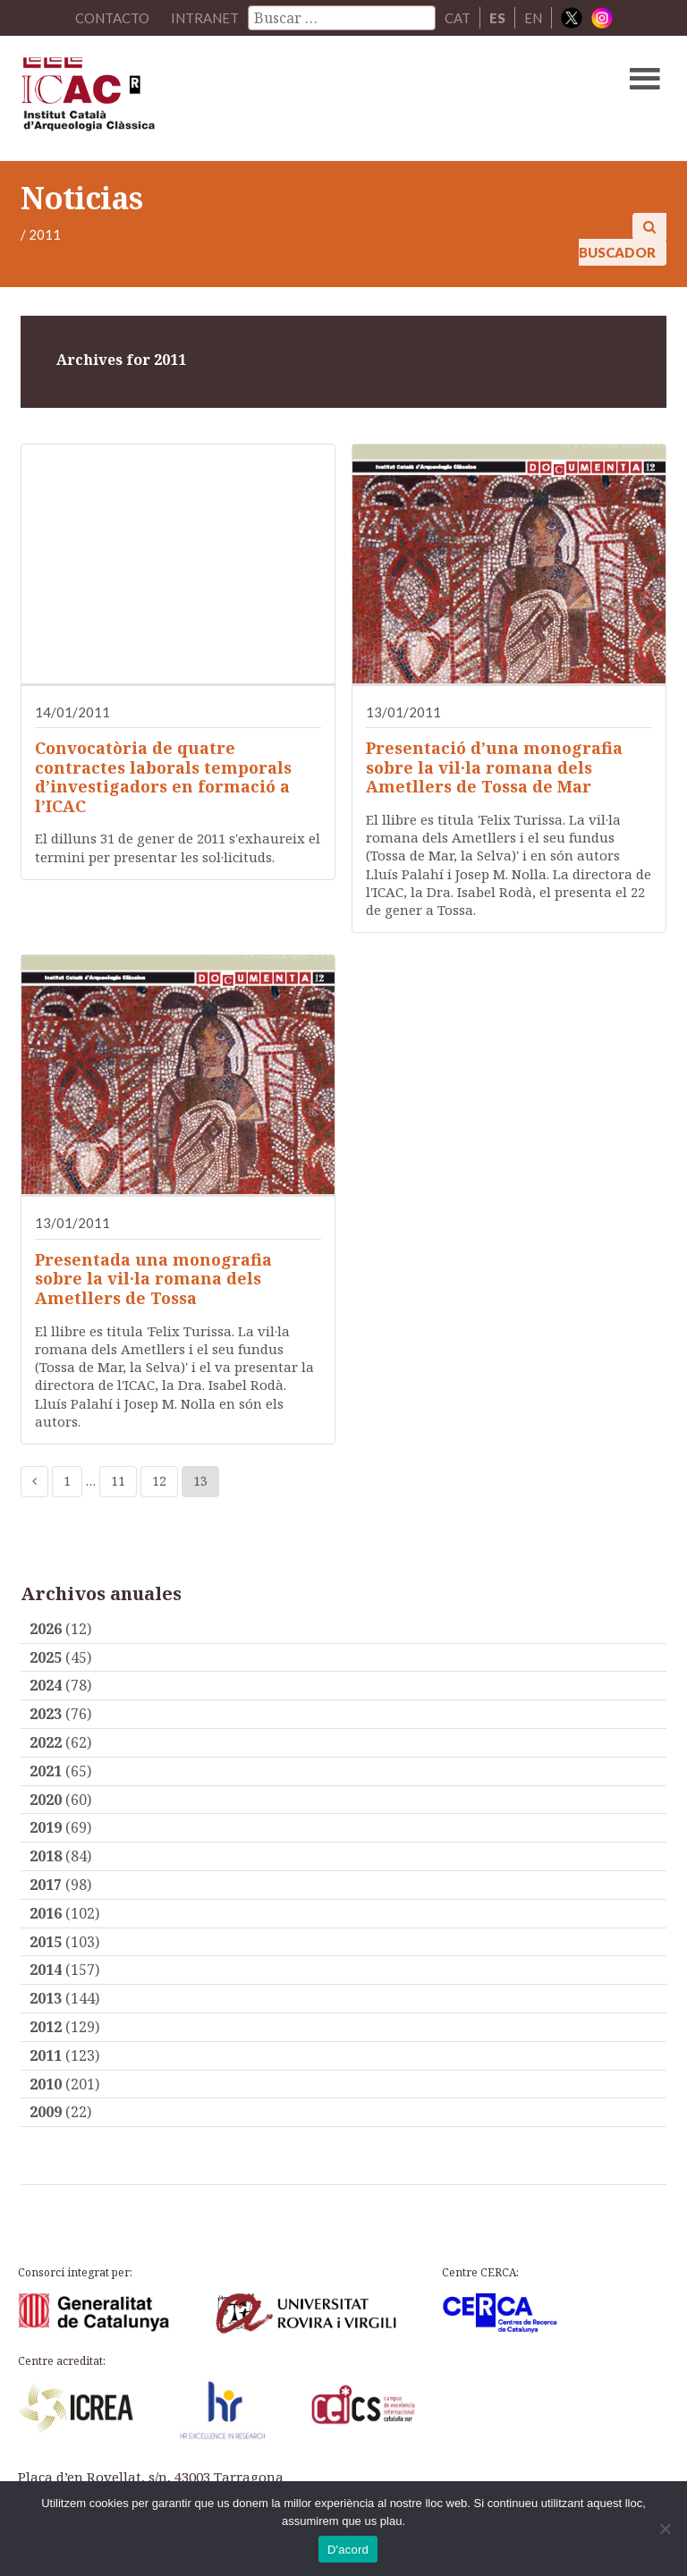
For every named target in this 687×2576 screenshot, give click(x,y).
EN (533, 18)
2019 (46, 1827)
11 (118, 1480)
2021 (46, 1771)
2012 (46, 2027)
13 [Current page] (200, 1480)
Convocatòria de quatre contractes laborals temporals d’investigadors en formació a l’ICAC (163, 777)
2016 (46, 1913)
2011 (46, 2055)
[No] (665, 2529)
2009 (46, 2112)
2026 (46, 1629)
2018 (46, 1856)
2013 (46, 1998)
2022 (46, 1742)
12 (159, 1480)
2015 (46, 1942)
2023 (46, 1714)
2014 (46, 1969)
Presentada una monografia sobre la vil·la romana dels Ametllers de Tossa (153, 1279)
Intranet (205, 18)
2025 (46, 1657)
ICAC (275, 98)
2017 (46, 1884)
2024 (46, 1685)
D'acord (348, 2549)
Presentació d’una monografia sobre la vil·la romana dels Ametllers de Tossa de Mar (494, 767)
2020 (46, 1799)
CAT (458, 18)
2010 (46, 2084)
